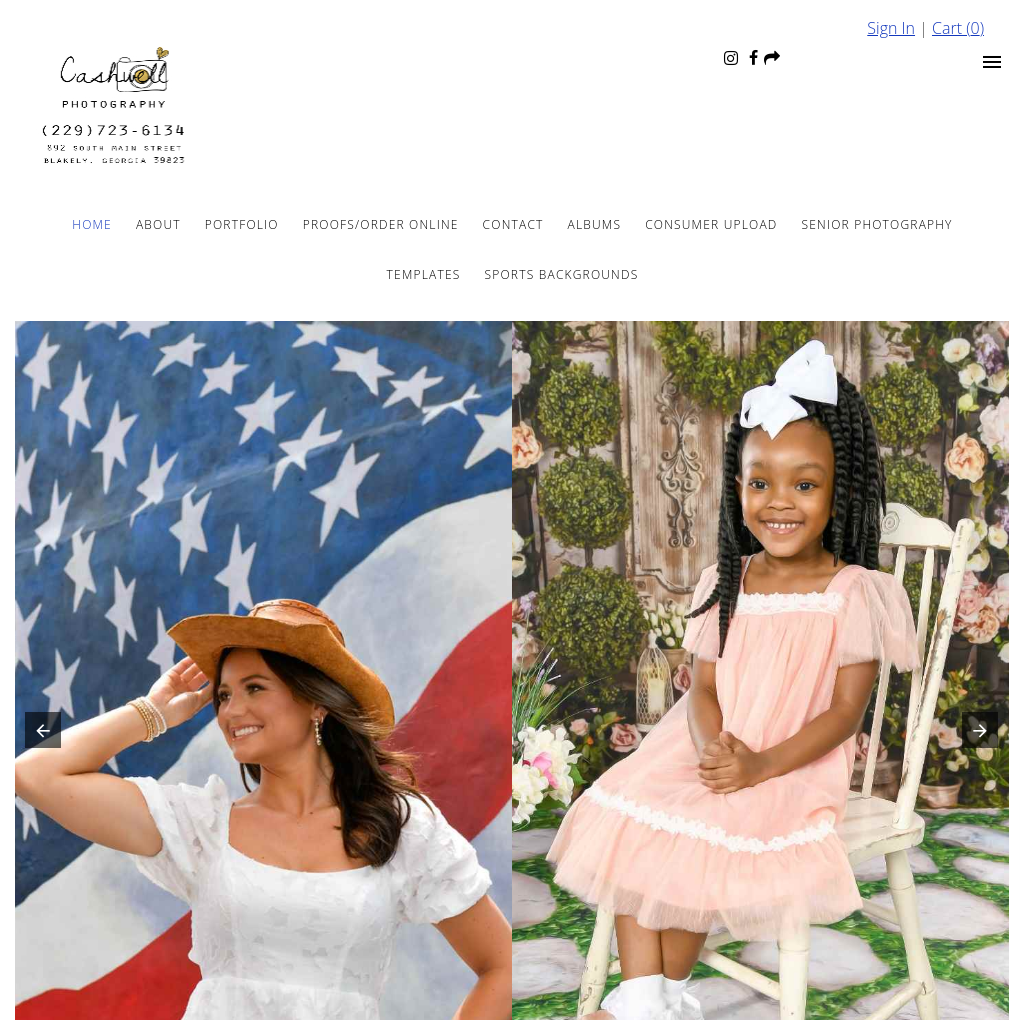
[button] (38, 735)
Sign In (891, 28)
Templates (424, 274)
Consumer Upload (711, 224)
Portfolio (242, 224)
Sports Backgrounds (562, 274)
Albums (595, 224)
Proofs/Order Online (381, 224)
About (158, 224)
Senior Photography (877, 224)
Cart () (958, 28)
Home (92, 224)
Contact (513, 224)
